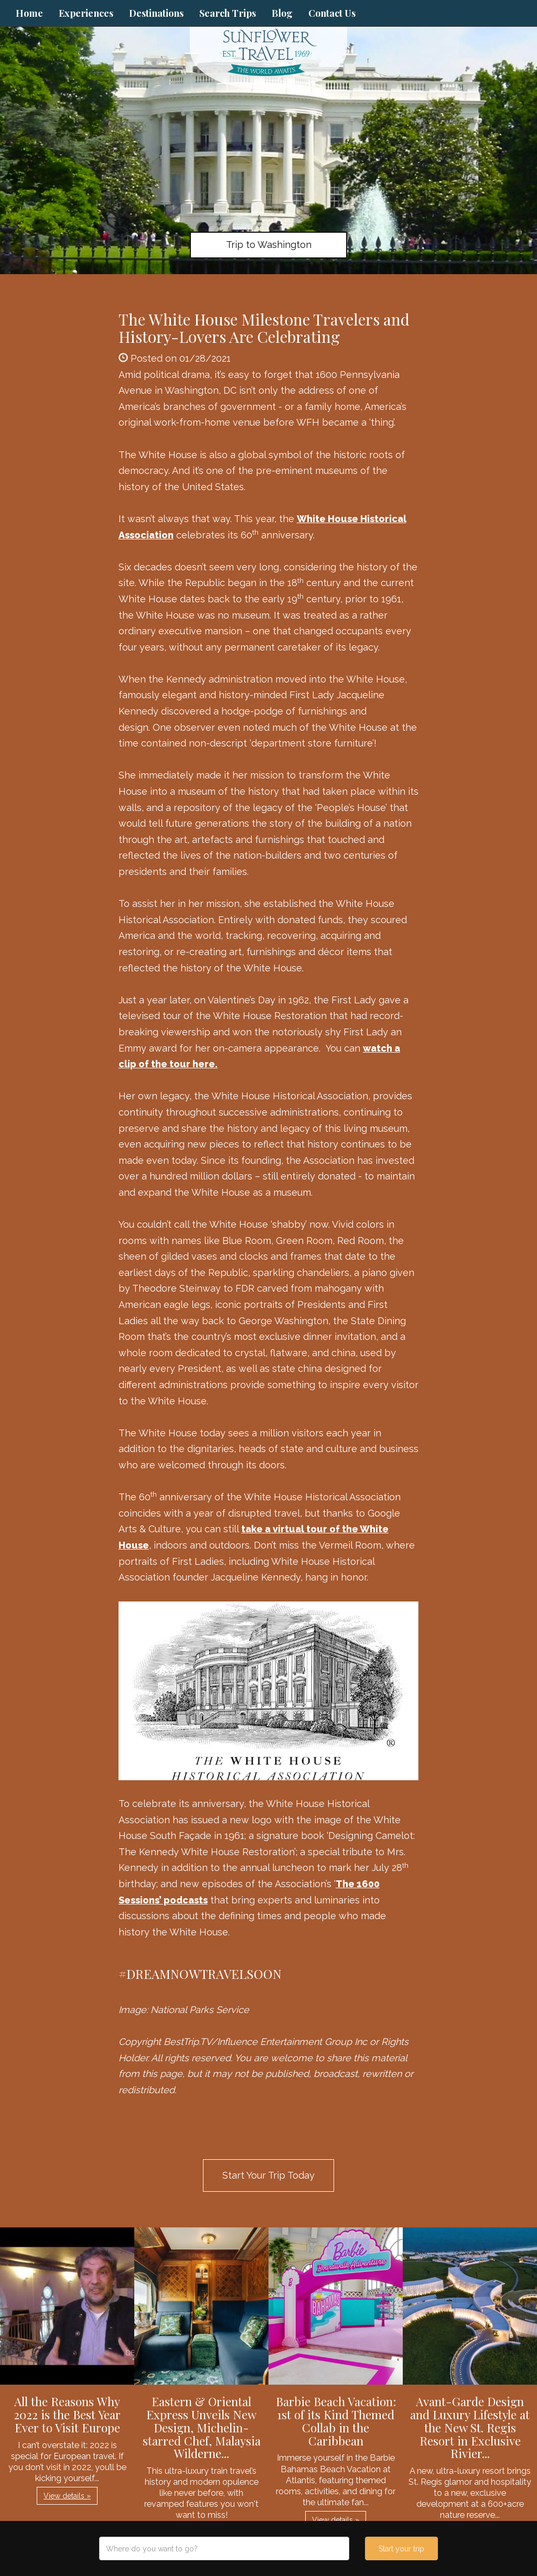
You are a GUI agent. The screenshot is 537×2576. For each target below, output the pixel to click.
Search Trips (227, 13)
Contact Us (332, 13)
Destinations (156, 13)
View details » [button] (67, 2496)
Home (29, 13)
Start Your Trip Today (268, 2175)
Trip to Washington (269, 244)
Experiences (86, 13)
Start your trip (401, 2549)
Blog (282, 13)
